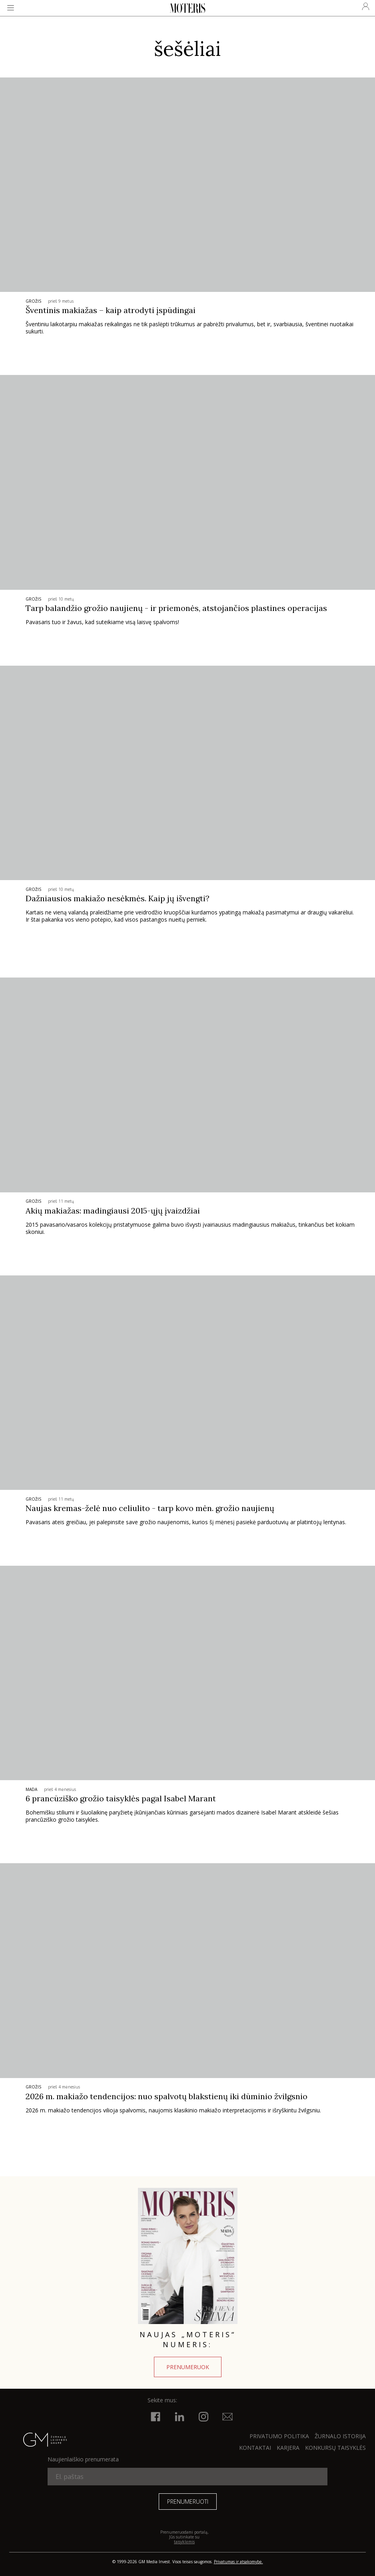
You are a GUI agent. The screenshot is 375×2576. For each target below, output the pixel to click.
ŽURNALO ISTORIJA (340, 2436)
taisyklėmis (184, 2541)
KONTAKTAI (255, 2447)
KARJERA (288, 2447)
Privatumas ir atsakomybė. (238, 2561)
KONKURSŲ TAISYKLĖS (335, 2447)
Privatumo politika (279, 2436)
